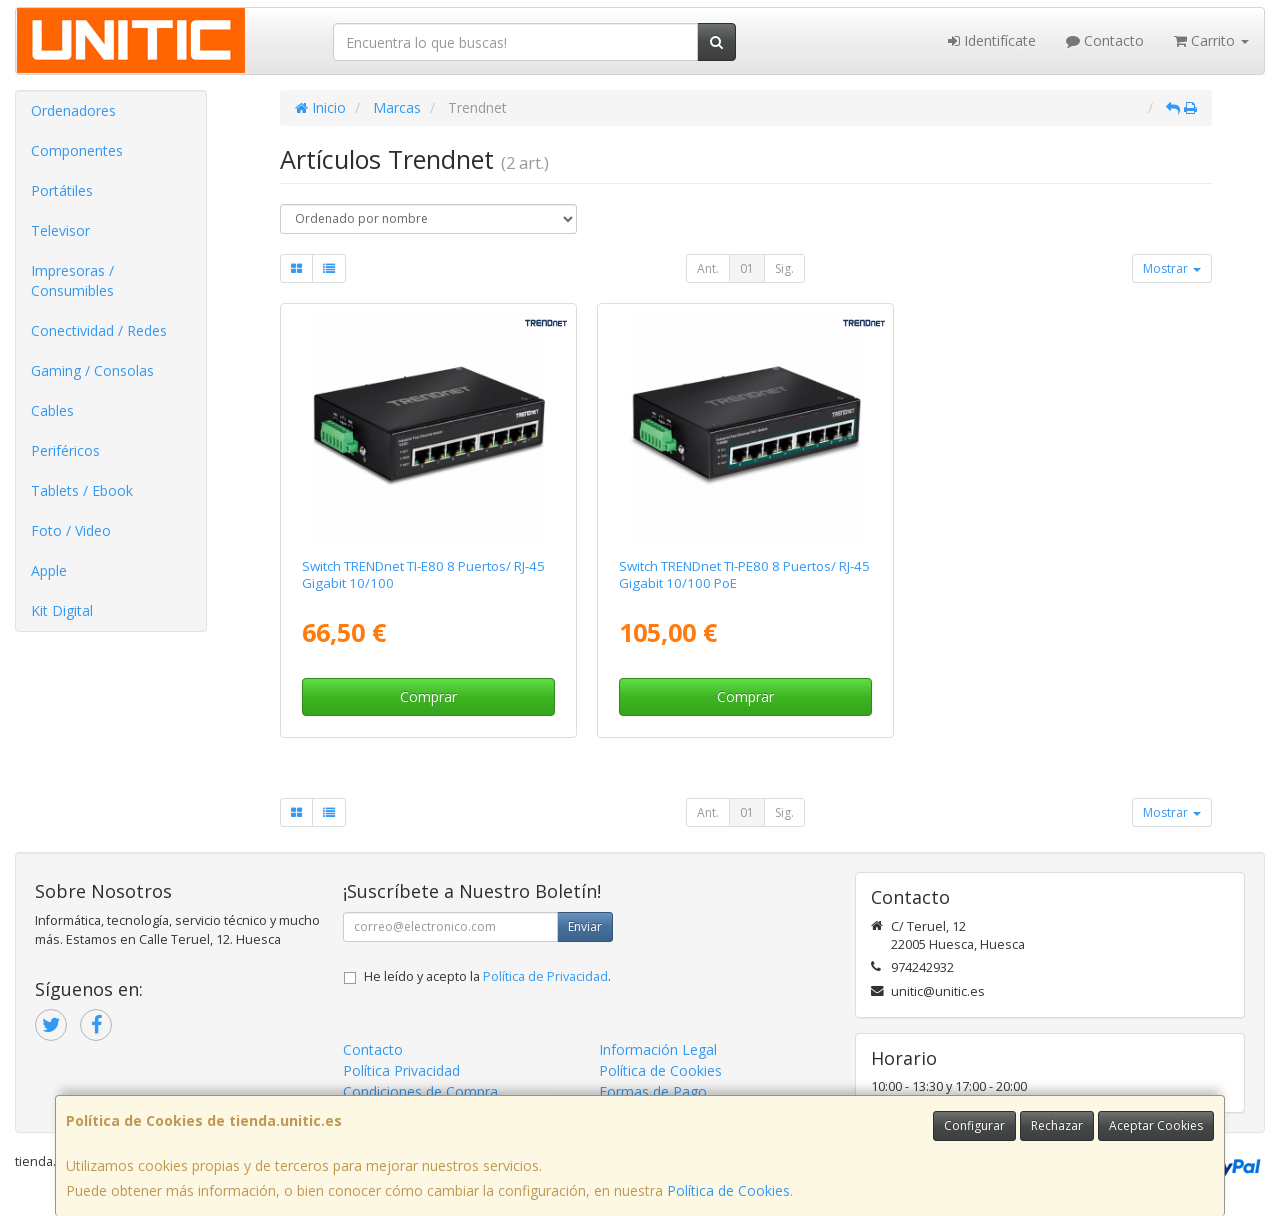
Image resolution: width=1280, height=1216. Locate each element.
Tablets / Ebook (82, 490)
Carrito (1211, 40)
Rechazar (1057, 1125)
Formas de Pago (653, 1091)
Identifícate (992, 40)
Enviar (585, 926)
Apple (49, 570)
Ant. (708, 268)
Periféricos (65, 450)
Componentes (77, 150)
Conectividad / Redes (99, 330)
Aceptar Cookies (1156, 1125)
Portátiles (62, 190)
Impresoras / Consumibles (72, 280)
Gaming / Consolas (92, 370)
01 (747, 268)
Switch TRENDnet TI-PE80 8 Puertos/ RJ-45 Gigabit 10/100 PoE (744, 574)
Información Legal (658, 1049)
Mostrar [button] (1172, 268)
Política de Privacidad (545, 976)
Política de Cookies (728, 1190)
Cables (52, 410)
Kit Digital (62, 610)
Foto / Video (71, 530)
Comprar (428, 696)
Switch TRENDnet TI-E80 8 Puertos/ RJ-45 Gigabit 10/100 (423, 574)
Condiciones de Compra (420, 1091)
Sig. (784, 268)
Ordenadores (73, 110)
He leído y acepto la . (487, 976)
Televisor (60, 230)
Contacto (1105, 40)
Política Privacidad (401, 1070)
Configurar (974, 1125)
